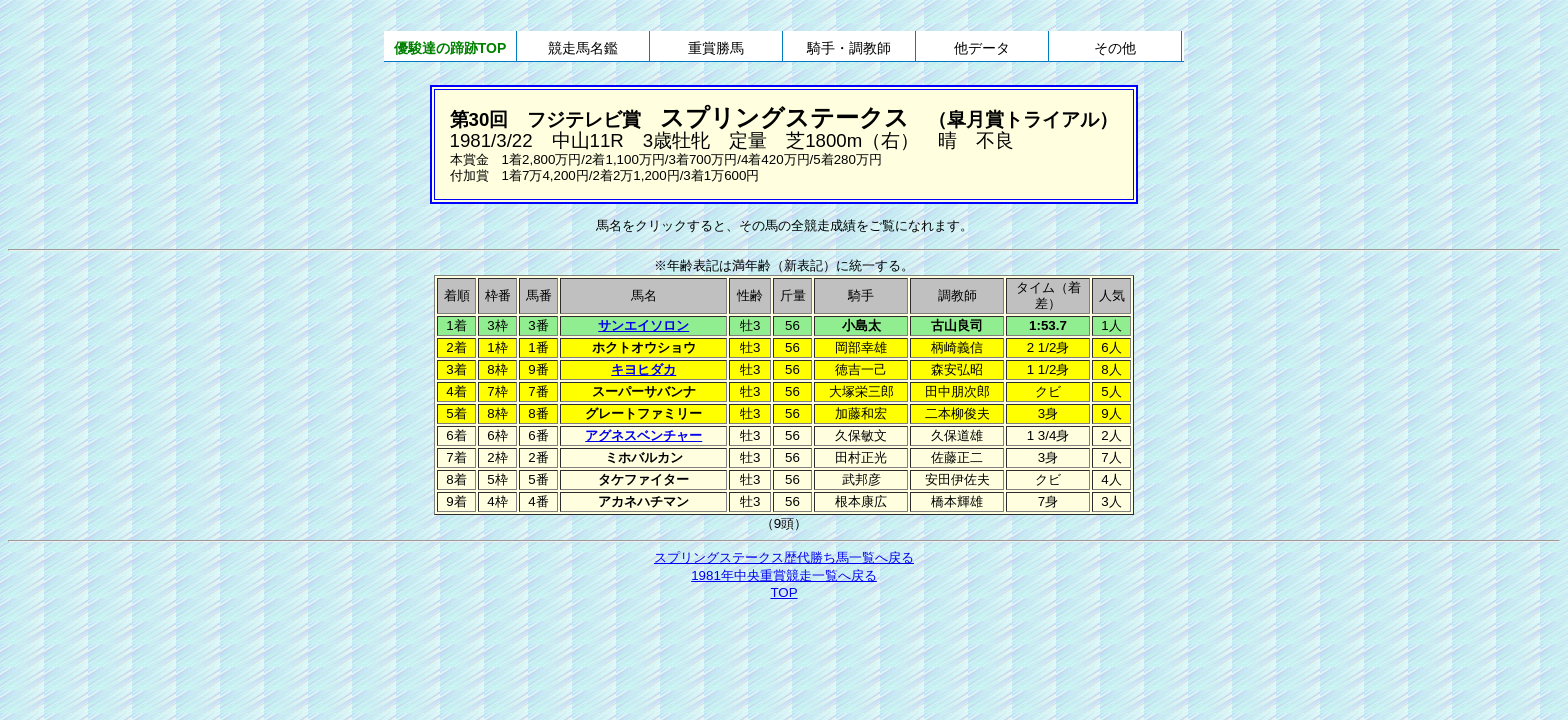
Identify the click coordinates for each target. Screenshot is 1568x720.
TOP (783, 592)
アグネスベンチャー (643, 435)
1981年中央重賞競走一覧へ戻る (784, 575)
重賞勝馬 (716, 48)
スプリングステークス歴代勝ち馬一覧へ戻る (784, 557)
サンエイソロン (643, 325)
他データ (982, 48)
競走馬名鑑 (583, 48)
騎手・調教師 (849, 48)
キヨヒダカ (643, 369)
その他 (1115, 48)
